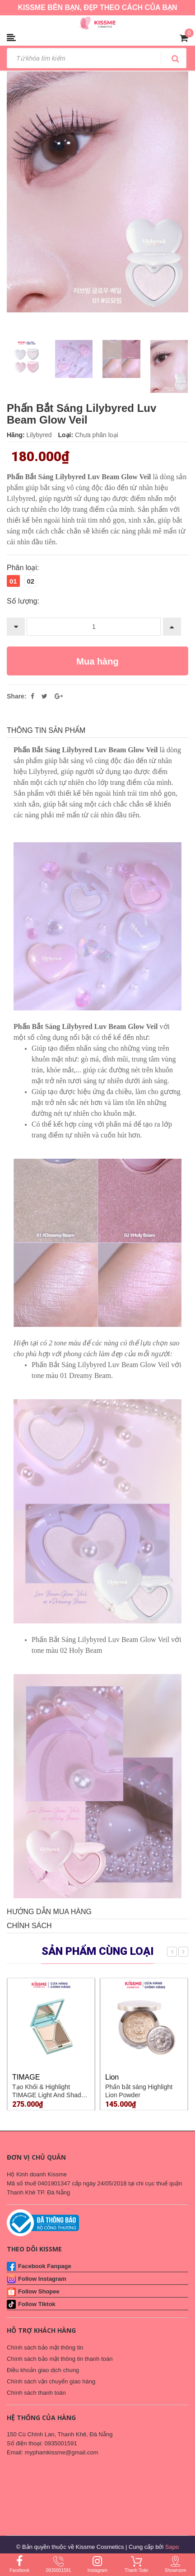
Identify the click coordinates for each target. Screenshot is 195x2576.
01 (13, 581)
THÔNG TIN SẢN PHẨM (46, 730)
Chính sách (29, 1926)
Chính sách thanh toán (36, 2392)
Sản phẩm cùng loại (98, 1951)
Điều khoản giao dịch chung (43, 2370)
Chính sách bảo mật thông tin (45, 2347)
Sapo (172, 2546)
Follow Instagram (42, 2278)
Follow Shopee (39, 2291)
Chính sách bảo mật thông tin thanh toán (59, 2358)
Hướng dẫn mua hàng (49, 1911)
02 (31, 581)
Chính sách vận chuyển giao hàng (51, 2381)
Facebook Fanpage (44, 2266)
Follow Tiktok (37, 2304)
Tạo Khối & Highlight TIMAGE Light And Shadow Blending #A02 (50, 2095)
